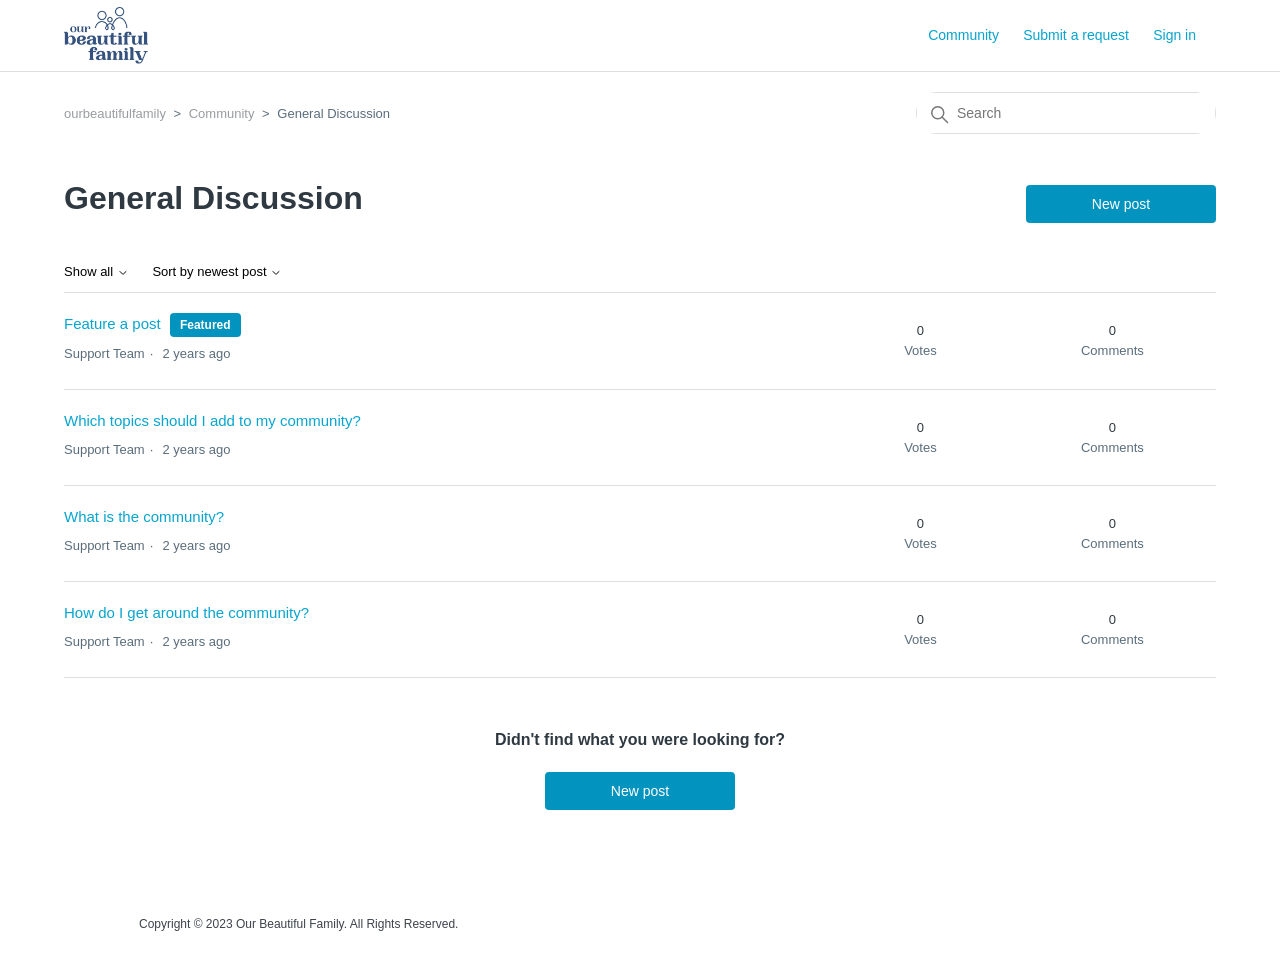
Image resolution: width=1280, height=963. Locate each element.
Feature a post (112, 323)
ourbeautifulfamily (115, 113)
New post (1121, 204)
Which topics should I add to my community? (212, 420)
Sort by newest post (217, 272)
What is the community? (144, 516)
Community (963, 35)
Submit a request (1076, 35)
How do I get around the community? (186, 612)
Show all (96, 272)
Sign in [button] (1174, 35)
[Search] (1066, 113)
